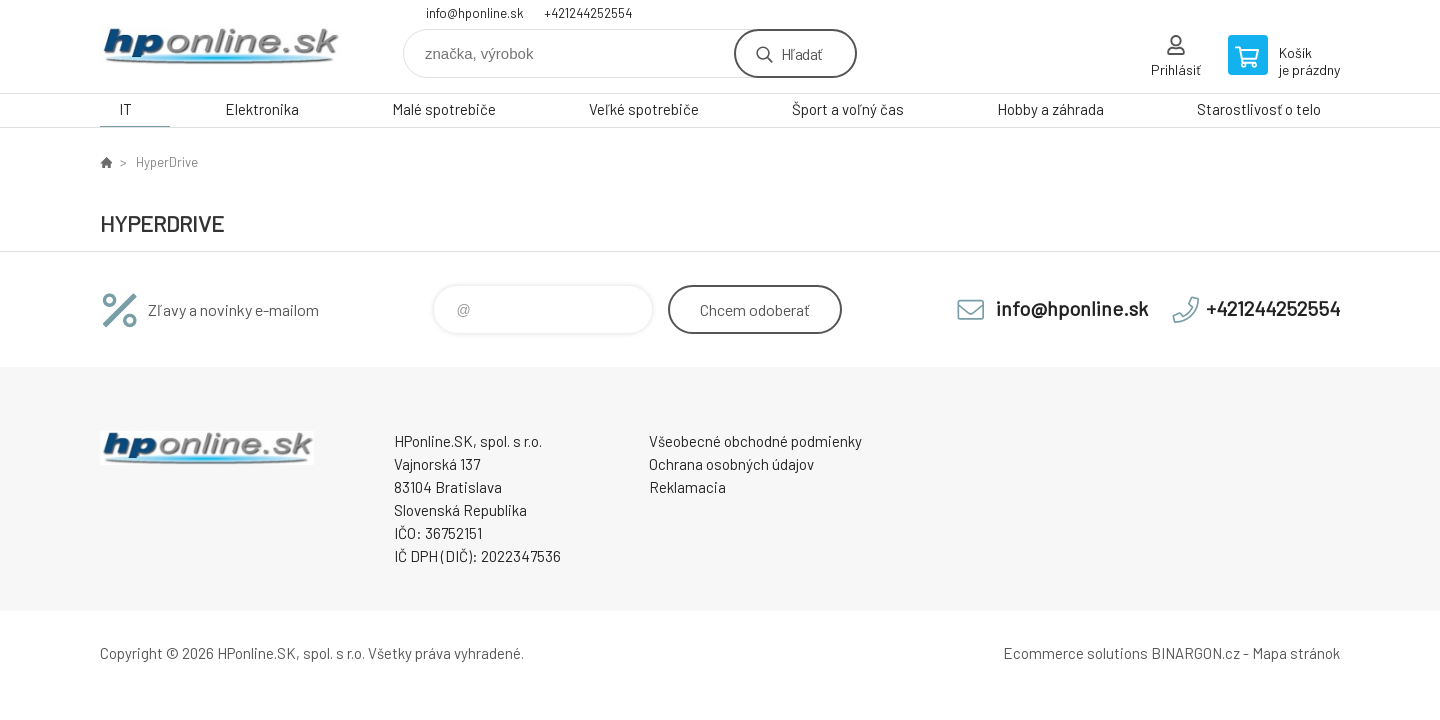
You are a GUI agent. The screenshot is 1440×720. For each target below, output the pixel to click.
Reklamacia (687, 487)
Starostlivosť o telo (1259, 109)
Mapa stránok (1296, 653)
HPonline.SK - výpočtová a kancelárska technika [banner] (220, 46)
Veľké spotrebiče (644, 109)
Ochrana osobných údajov (731, 464)
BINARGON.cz (1195, 653)
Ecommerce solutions (1075, 653)
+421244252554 (588, 13)
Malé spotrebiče (444, 109)
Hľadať (801, 53)
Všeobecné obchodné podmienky (755, 441)
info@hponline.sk (475, 13)
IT (125, 109)
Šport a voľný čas (848, 109)
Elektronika (262, 109)
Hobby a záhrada (1050, 109)
